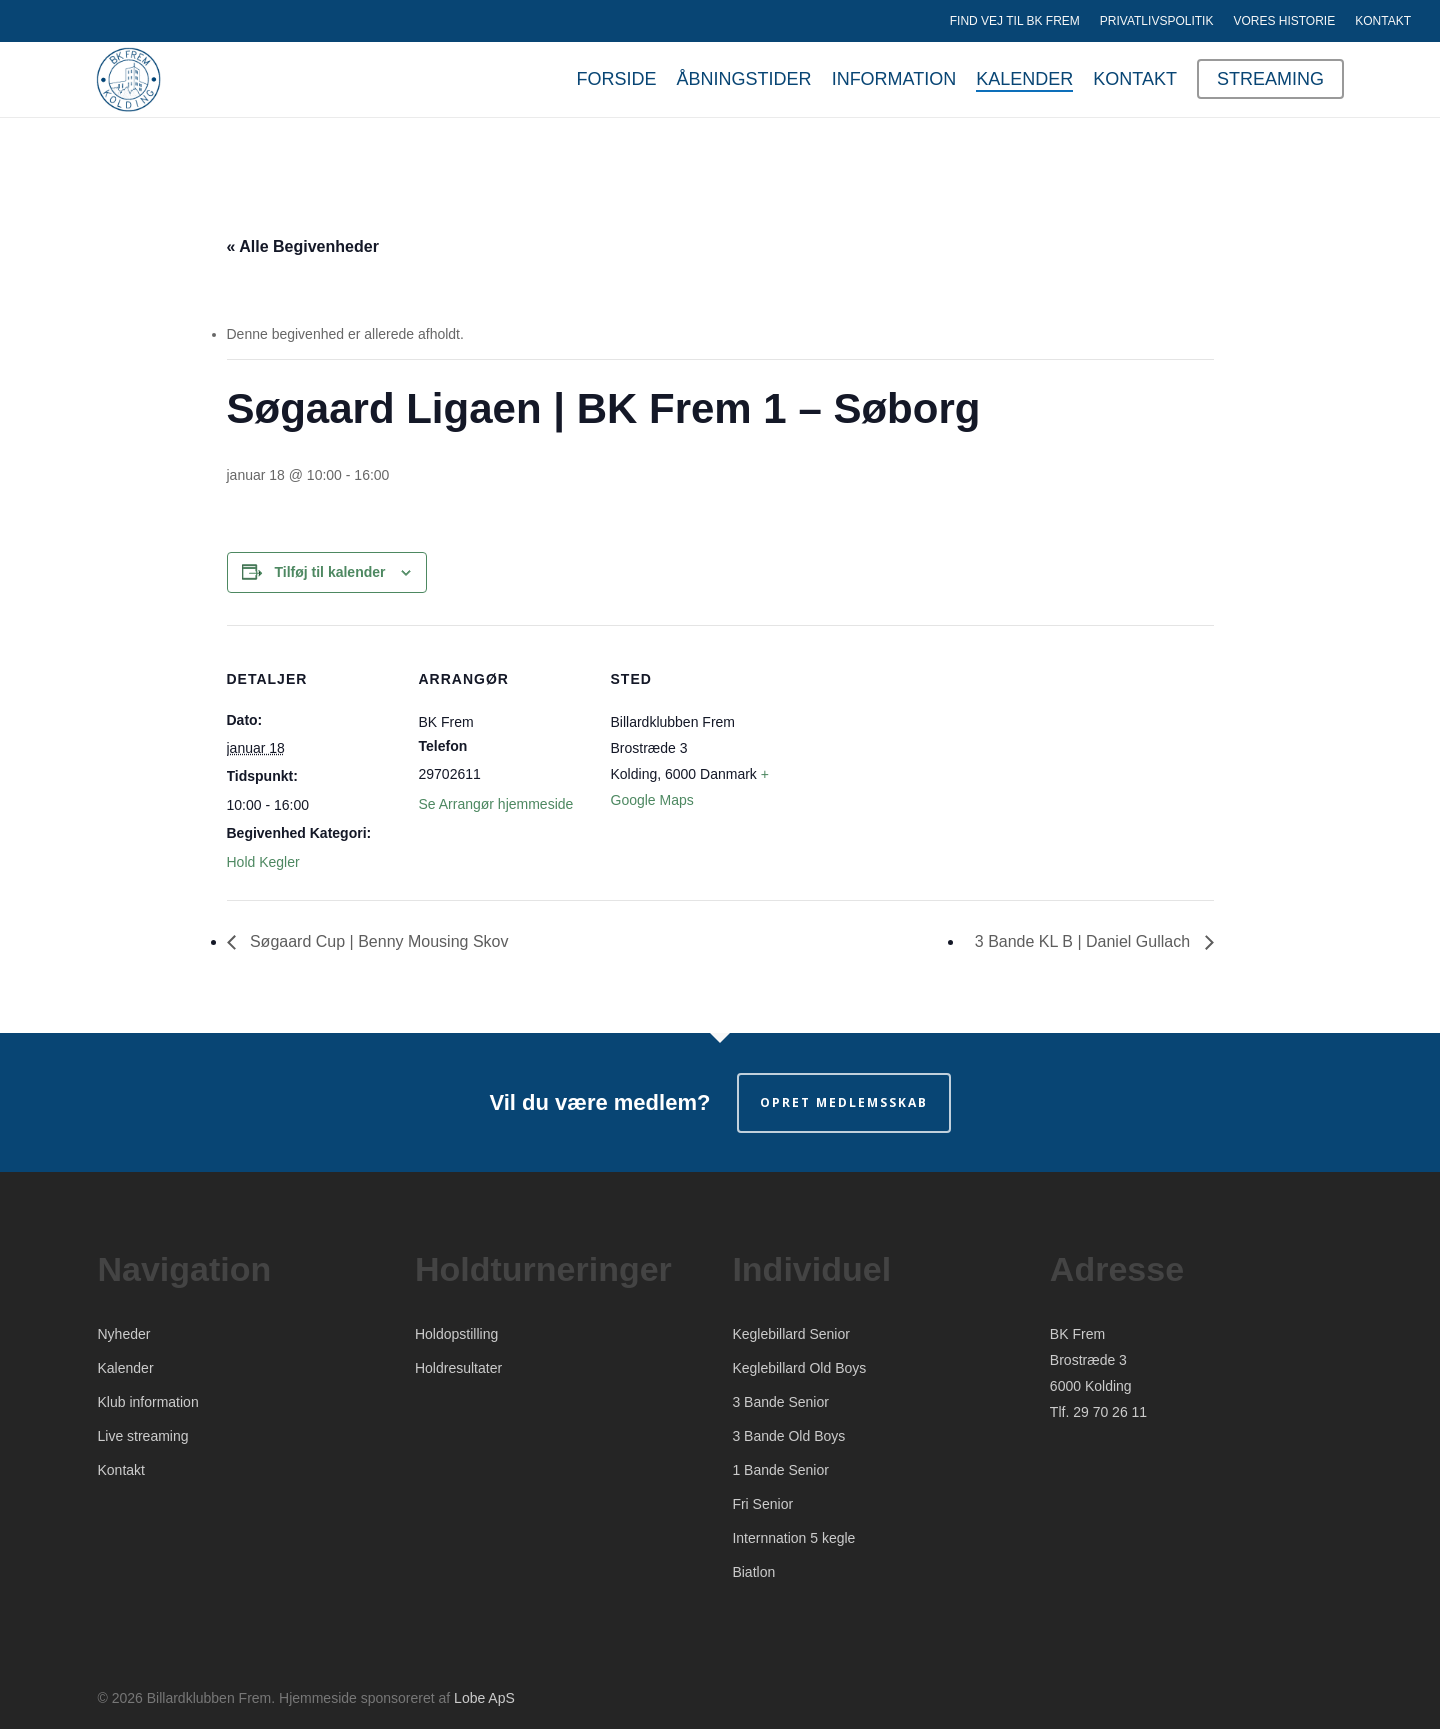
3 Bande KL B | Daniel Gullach (1085, 941)
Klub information (148, 1402)
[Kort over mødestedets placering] (908, 762)
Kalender (126, 1368)
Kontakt (121, 1470)
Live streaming (143, 1436)
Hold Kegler (263, 862)
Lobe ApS (484, 1698)
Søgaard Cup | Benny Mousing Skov (377, 941)
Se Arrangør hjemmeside (496, 804)
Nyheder (124, 1334)
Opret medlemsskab (844, 1102)
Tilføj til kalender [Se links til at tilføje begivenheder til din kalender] (330, 572)
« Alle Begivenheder (303, 246)
